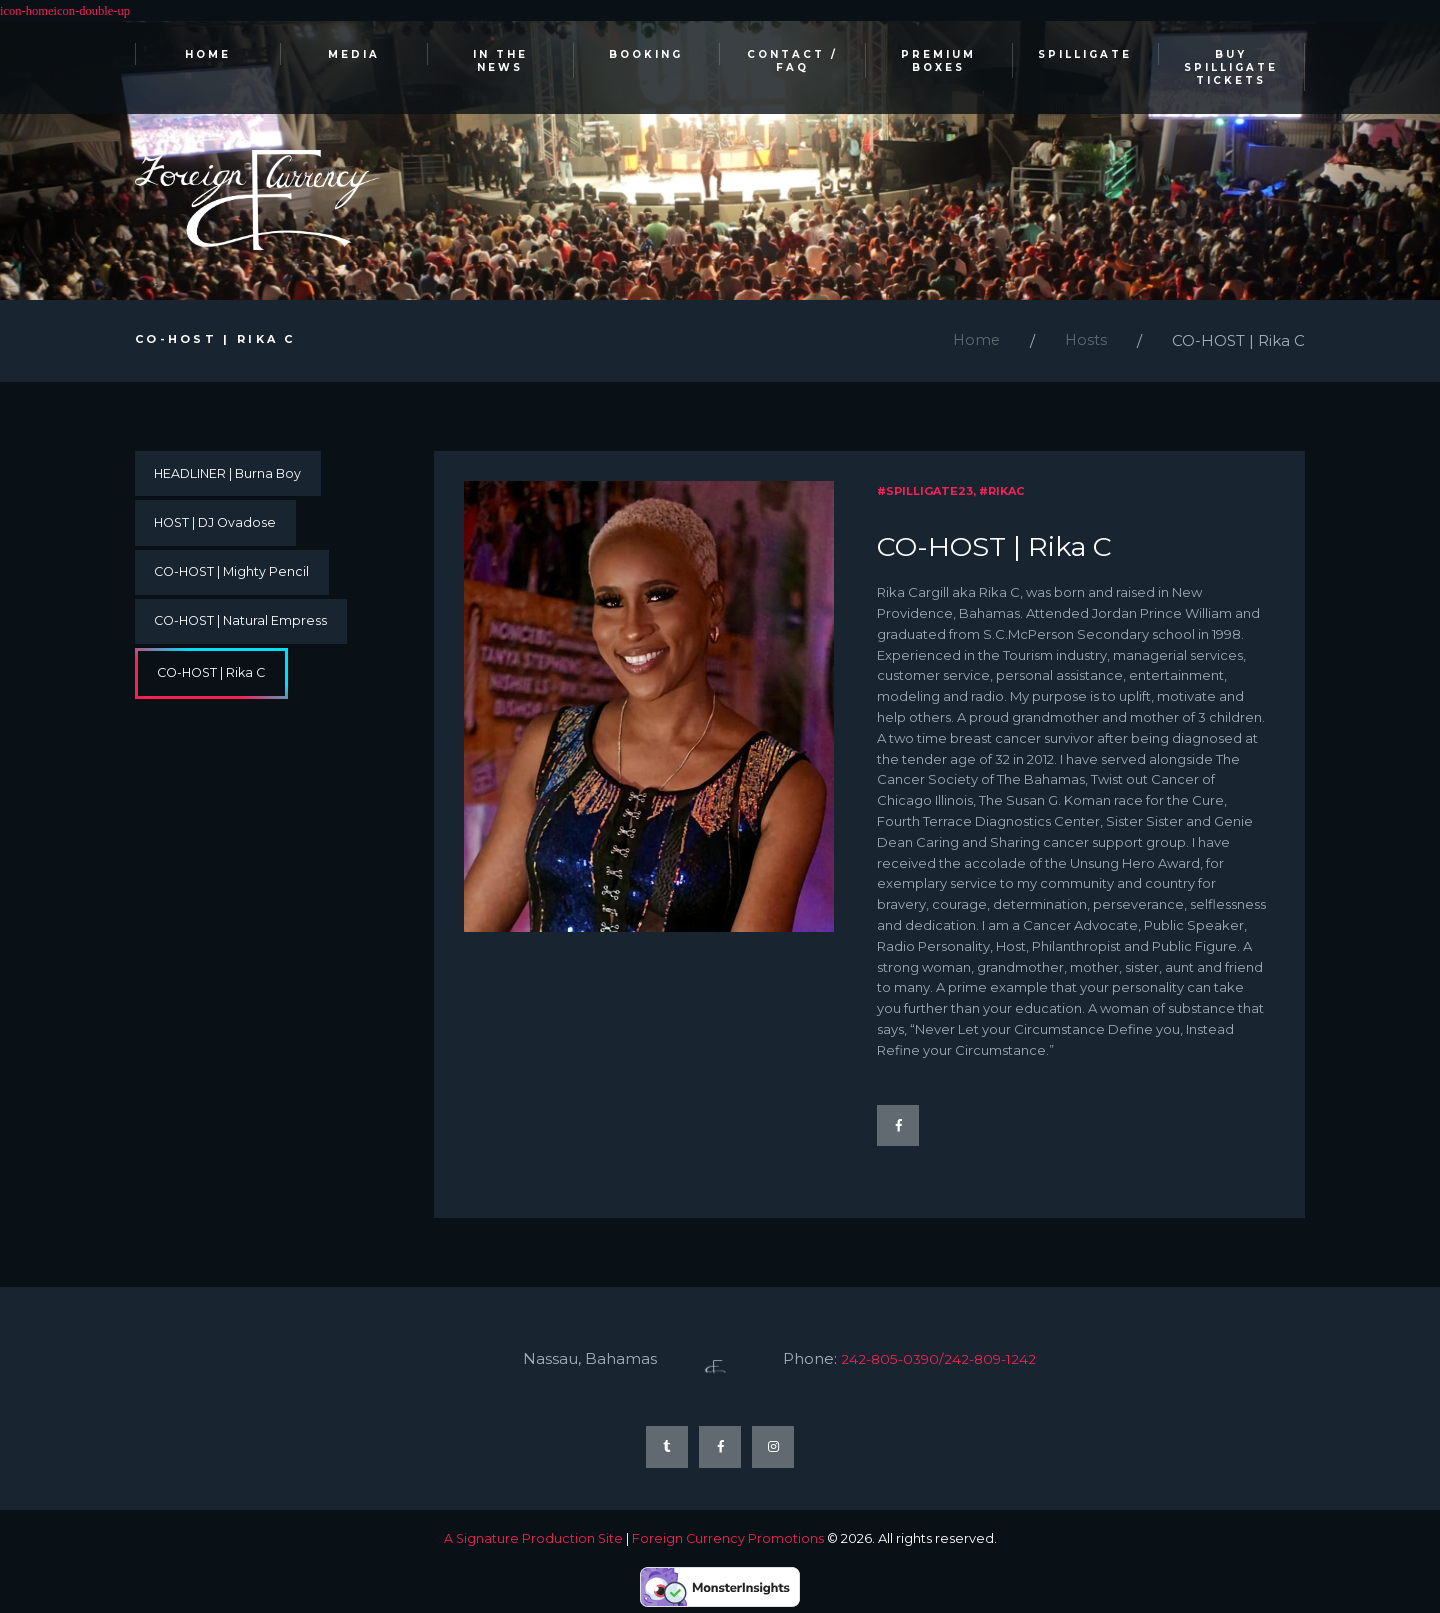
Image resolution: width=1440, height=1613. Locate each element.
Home (974, 342)
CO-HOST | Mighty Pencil (235, 578)
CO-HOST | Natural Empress (244, 628)
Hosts (1085, 342)
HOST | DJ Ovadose (218, 527)
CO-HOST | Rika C (215, 682)
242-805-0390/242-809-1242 (950, 1361)
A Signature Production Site (532, 1544)
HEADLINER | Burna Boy (231, 476)
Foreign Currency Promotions (728, 1544)
